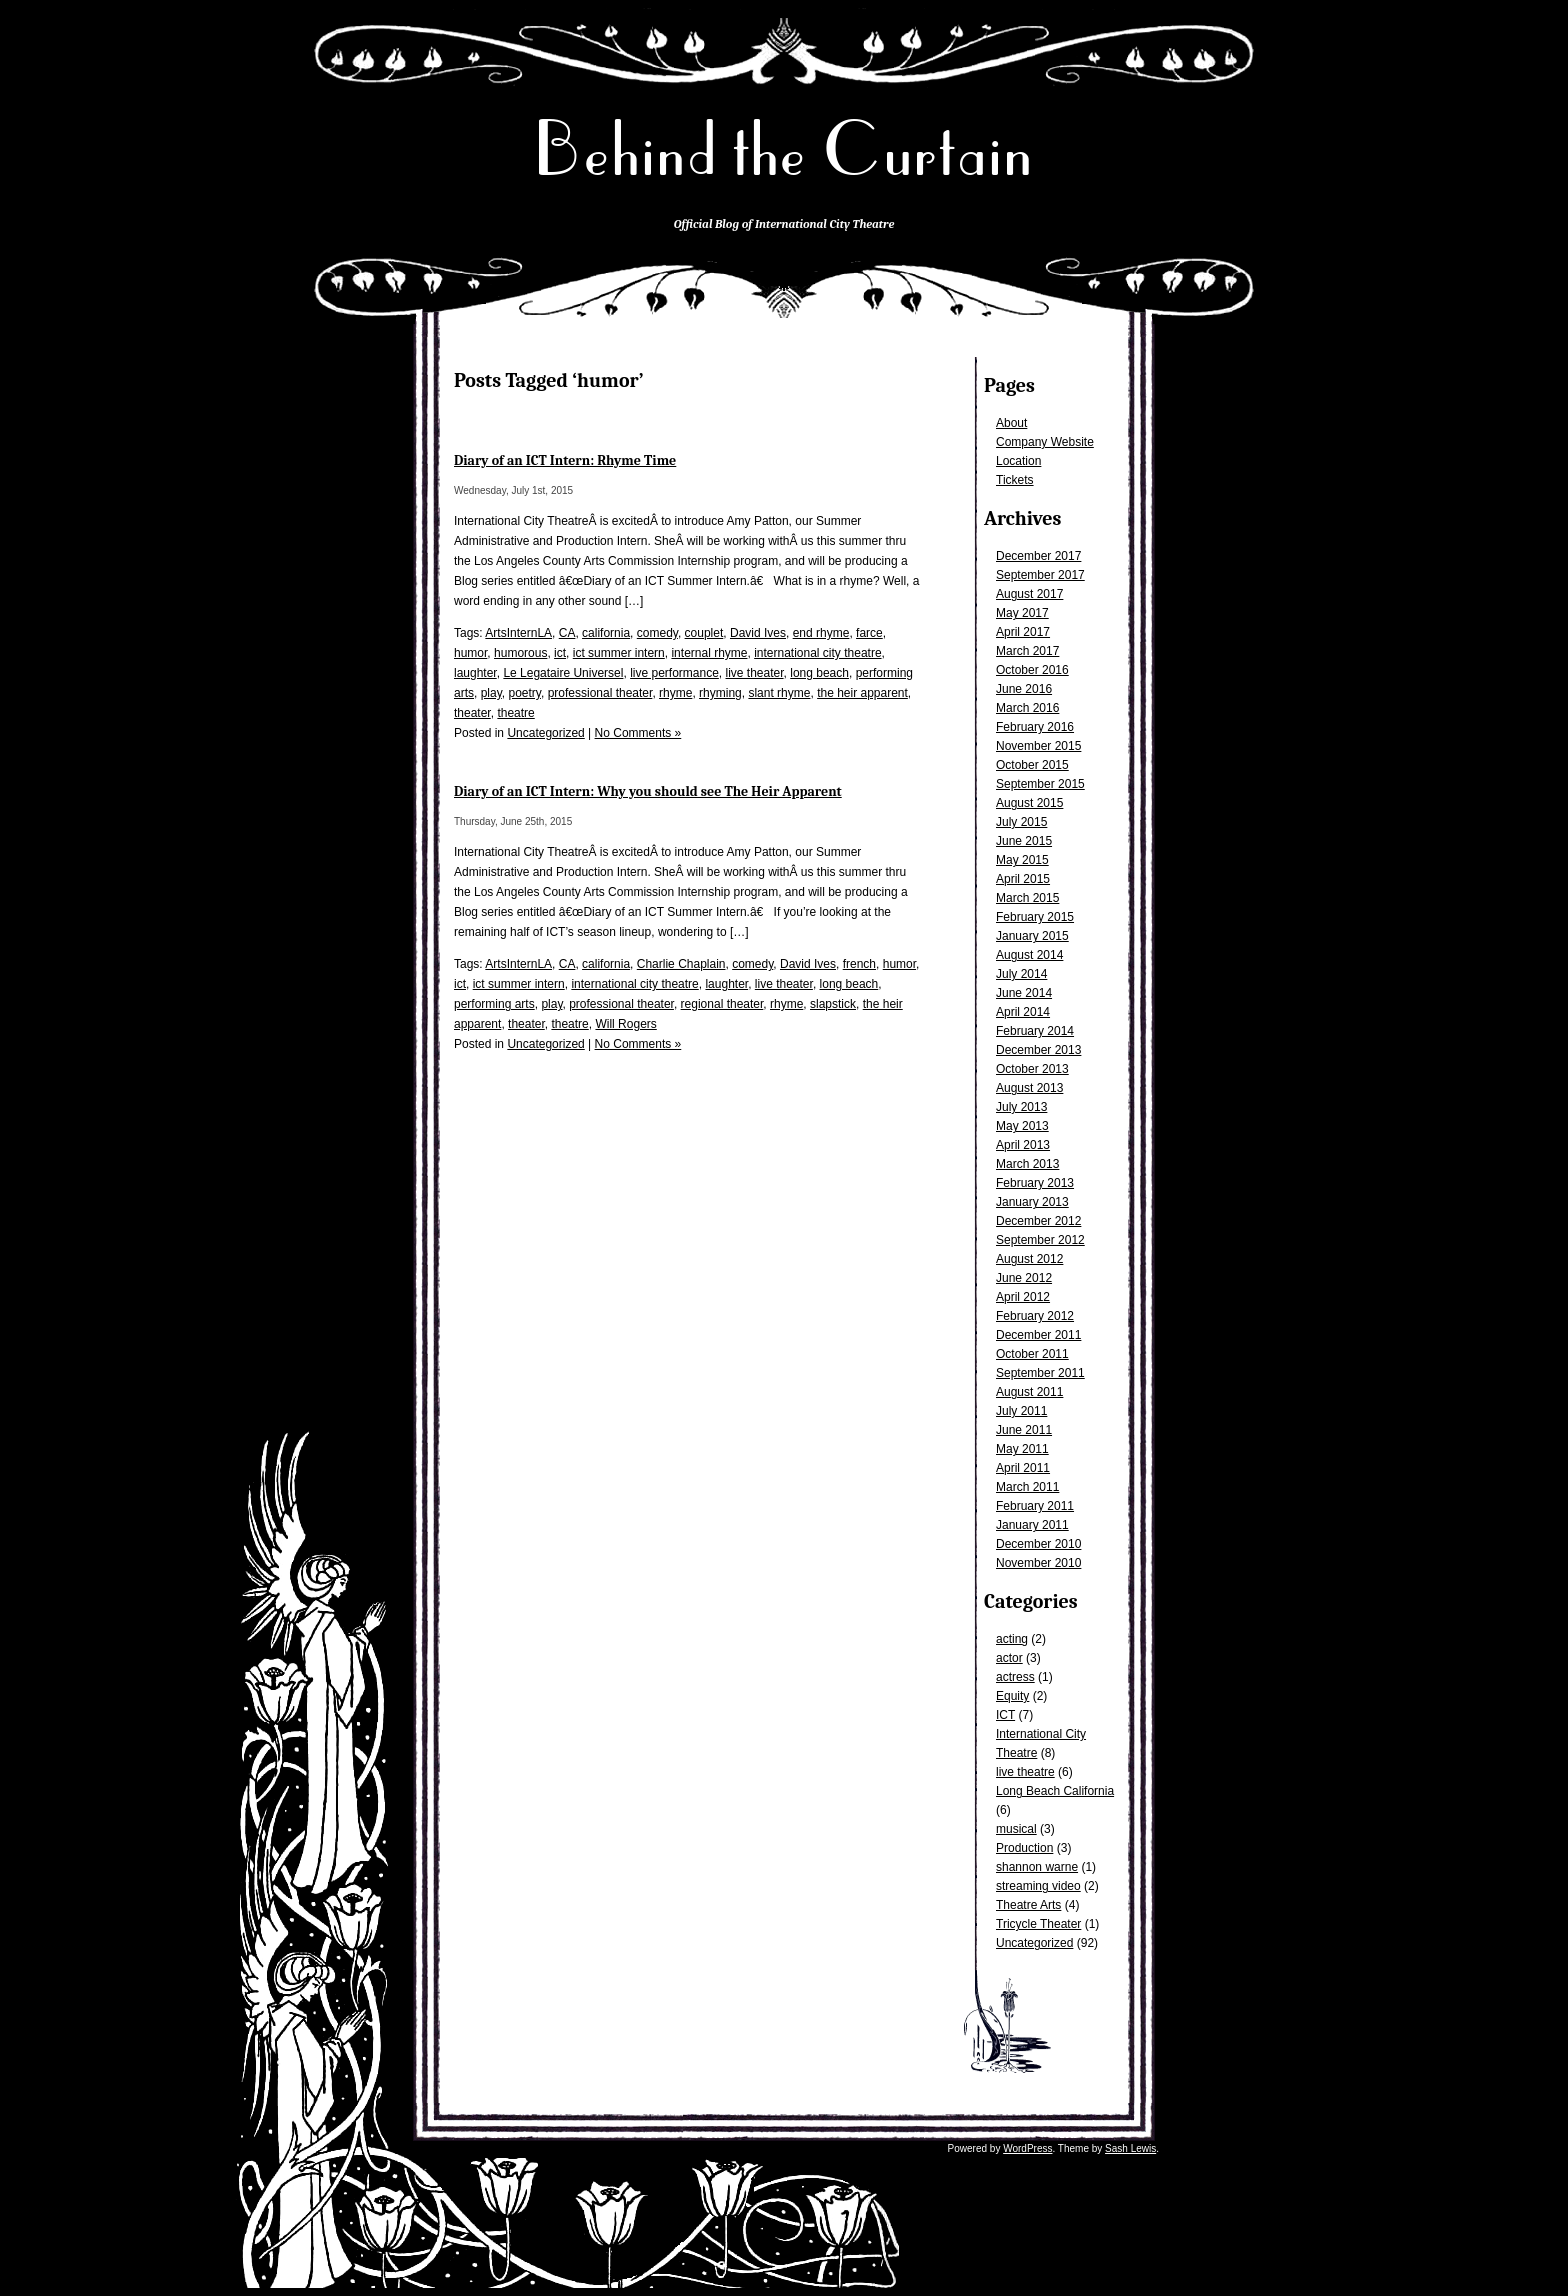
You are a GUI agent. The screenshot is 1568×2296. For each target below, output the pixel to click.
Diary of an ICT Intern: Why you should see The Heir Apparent (648, 791)
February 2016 (1035, 727)
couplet (704, 633)
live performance (674, 673)
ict (560, 653)
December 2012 (1038, 1221)
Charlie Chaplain (681, 964)
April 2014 (1023, 1012)
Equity (1012, 1696)
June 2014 (1024, 993)
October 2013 (1032, 1069)
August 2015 (1029, 803)
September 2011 (1040, 1373)
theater (472, 713)
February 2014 (1035, 1031)
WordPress (1027, 2148)
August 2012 (1029, 1259)
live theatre (1025, 1772)
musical (1016, 1829)
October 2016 (1032, 670)
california (606, 633)
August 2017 (1029, 594)
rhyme (675, 693)
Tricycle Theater (1038, 1924)
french (859, 964)
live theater (755, 673)
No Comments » (638, 733)
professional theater (600, 693)
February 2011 (1035, 1506)
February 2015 (1035, 917)
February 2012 (1035, 1316)
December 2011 (1038, 1335)
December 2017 (1038, 556)
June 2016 (1024, 689)
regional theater (722, 1004)
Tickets (1015, 480)
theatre (515, 713)
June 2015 (1024, 841)
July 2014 (1021, 974)
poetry (524, 693)
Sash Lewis (1130, 2148)
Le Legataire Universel (563, 673)
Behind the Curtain (784, 149)
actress (1015, 1677)
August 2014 (1029, 955)
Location (1018, 461)
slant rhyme (779, 693)
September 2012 (1040, 1240)
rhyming (720, 693)
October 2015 (1032, 765)
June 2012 (1024, 1278)
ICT (1005, 1715)
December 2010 (1038, 1544)
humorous (520, 653)
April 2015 (1023, 879)
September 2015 (1040, 784)
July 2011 (1021, 1411)
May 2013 (1022, 1126)
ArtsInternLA (518, 633)
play (491, 693)
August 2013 (1029, 1088)
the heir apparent (862, 693)
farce (869, 633)
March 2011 (1027, 1487)
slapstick (833, 1004)
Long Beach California (1055, 1791)
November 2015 (1038, 746)
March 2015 (1027, 898)
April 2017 (1023, 632)
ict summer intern (619, 653)
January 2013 (1032, 1202)
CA (567, 633)
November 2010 (1038, 1563)
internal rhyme (709, 653)
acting (1012, 1639)
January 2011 (1032, 1525)
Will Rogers (625, 1024)
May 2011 (1022, 1449)
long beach (819, 673)
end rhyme (821, 633)
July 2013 (1021, 1107)
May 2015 (1022, 860)
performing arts (494, 1004)
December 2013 (1038, 1050)
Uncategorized (1034, 1943)
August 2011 (1029, 1392)
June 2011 (1024, 1430)
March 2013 (1027, 1164)
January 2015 (1032, 936)
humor (470, 653)
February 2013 (1035, 1183)
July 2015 (1021, 822)
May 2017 (1022, 613)
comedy (657, 633)
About (1011, 423)
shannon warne (1037, 1867)
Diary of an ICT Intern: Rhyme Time (565, 460)
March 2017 (1027, 651)
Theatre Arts (1028, 1905)
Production (1024, 1848)
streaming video (1038, 1886)
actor (1009, 1658)
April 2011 (1023, 1468)
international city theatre (817, 653)
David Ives (758, 633)
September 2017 (1040, 575)
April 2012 (1023, 1297)
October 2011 (1032, 1354)
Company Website (1045, 442)
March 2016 (1027, 708)
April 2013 (1023, 1145)
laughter (475, 673)
